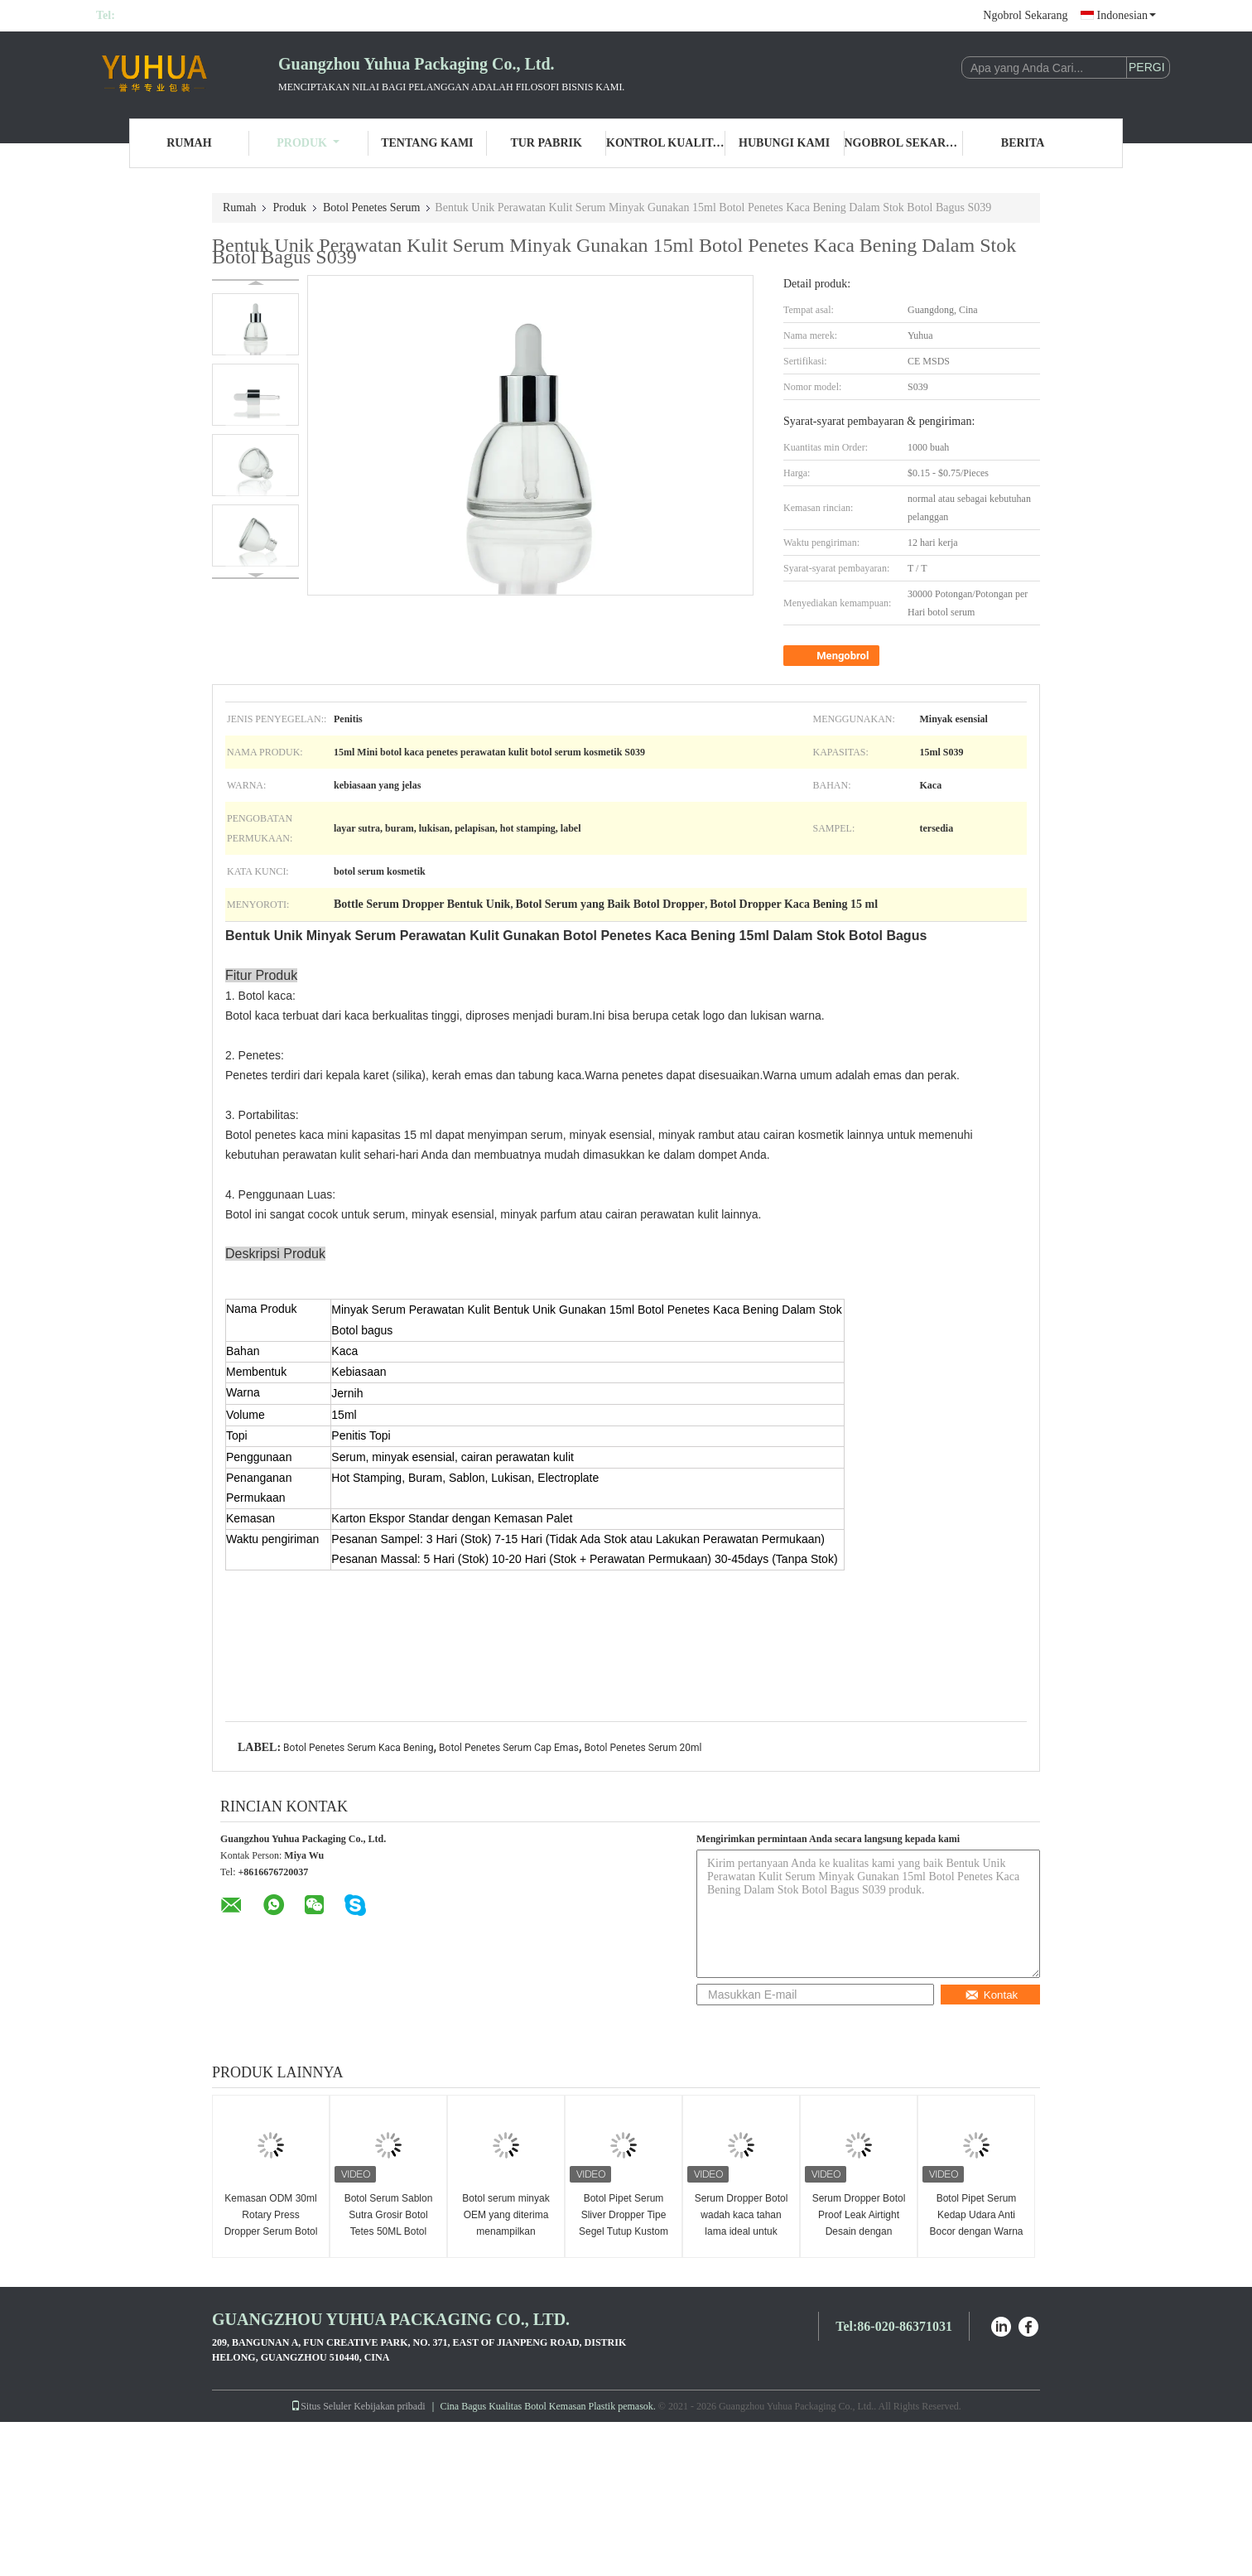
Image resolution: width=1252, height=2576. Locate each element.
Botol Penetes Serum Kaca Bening (358, 1748)
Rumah (188, 143)
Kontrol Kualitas (665, 143)
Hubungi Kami (784, 143)
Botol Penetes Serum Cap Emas (509, 1748)
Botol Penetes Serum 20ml (643, 1748)
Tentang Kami (427, 143)
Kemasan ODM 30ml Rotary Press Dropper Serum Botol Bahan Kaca (271, 2223)
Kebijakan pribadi (389, 2406)
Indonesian (1126, 15)
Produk (308, 143)
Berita (1023, 143)
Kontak (991, 1995)
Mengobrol (833, 656)
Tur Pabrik (545, 143)
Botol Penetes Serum (371, 207)
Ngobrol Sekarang (1025, 15)
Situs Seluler (321, 2406)
